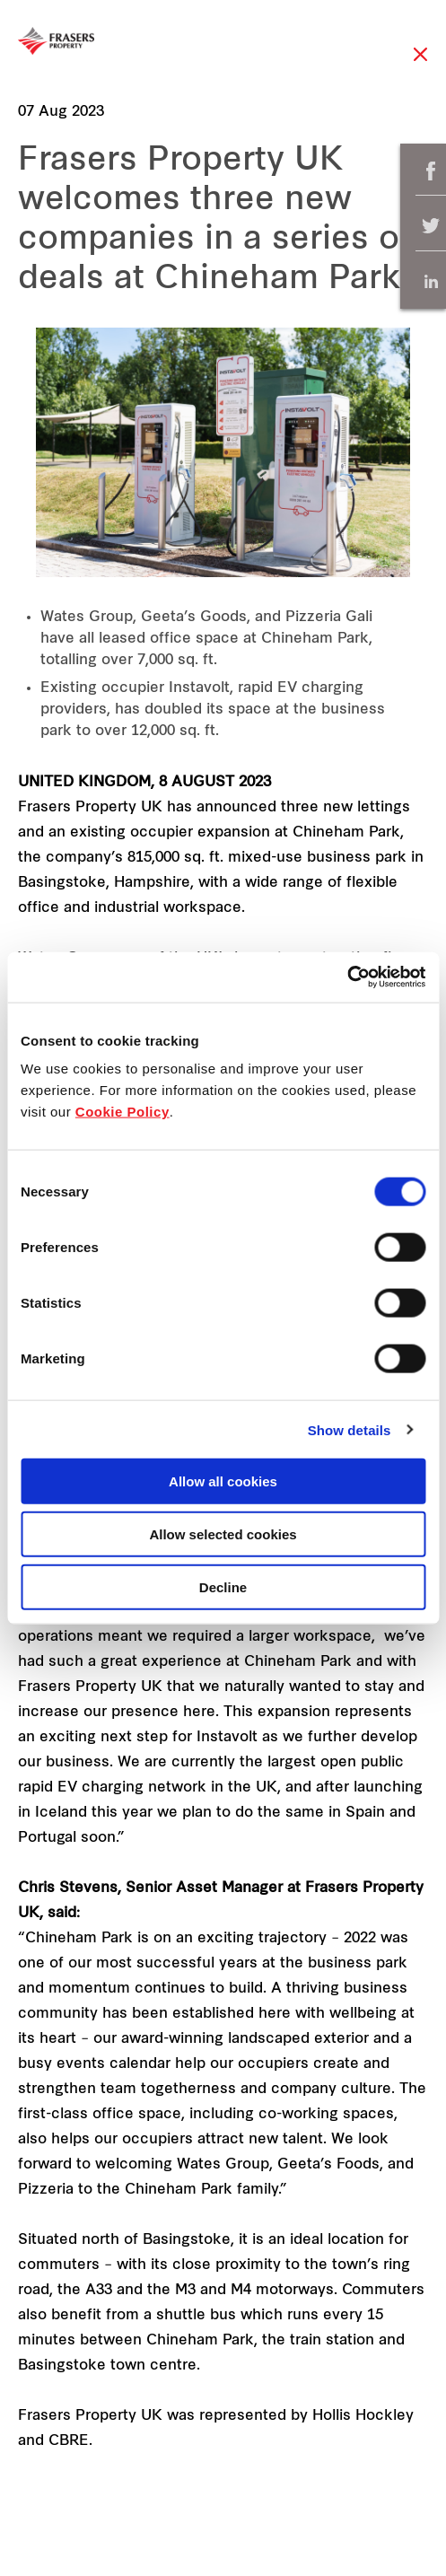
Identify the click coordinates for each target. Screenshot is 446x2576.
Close (420, 63)
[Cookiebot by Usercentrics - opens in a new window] (346, 977)
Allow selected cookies (222, 1533)
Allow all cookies (223, 1481)
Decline (223, 1586)
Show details (349, 1429)
